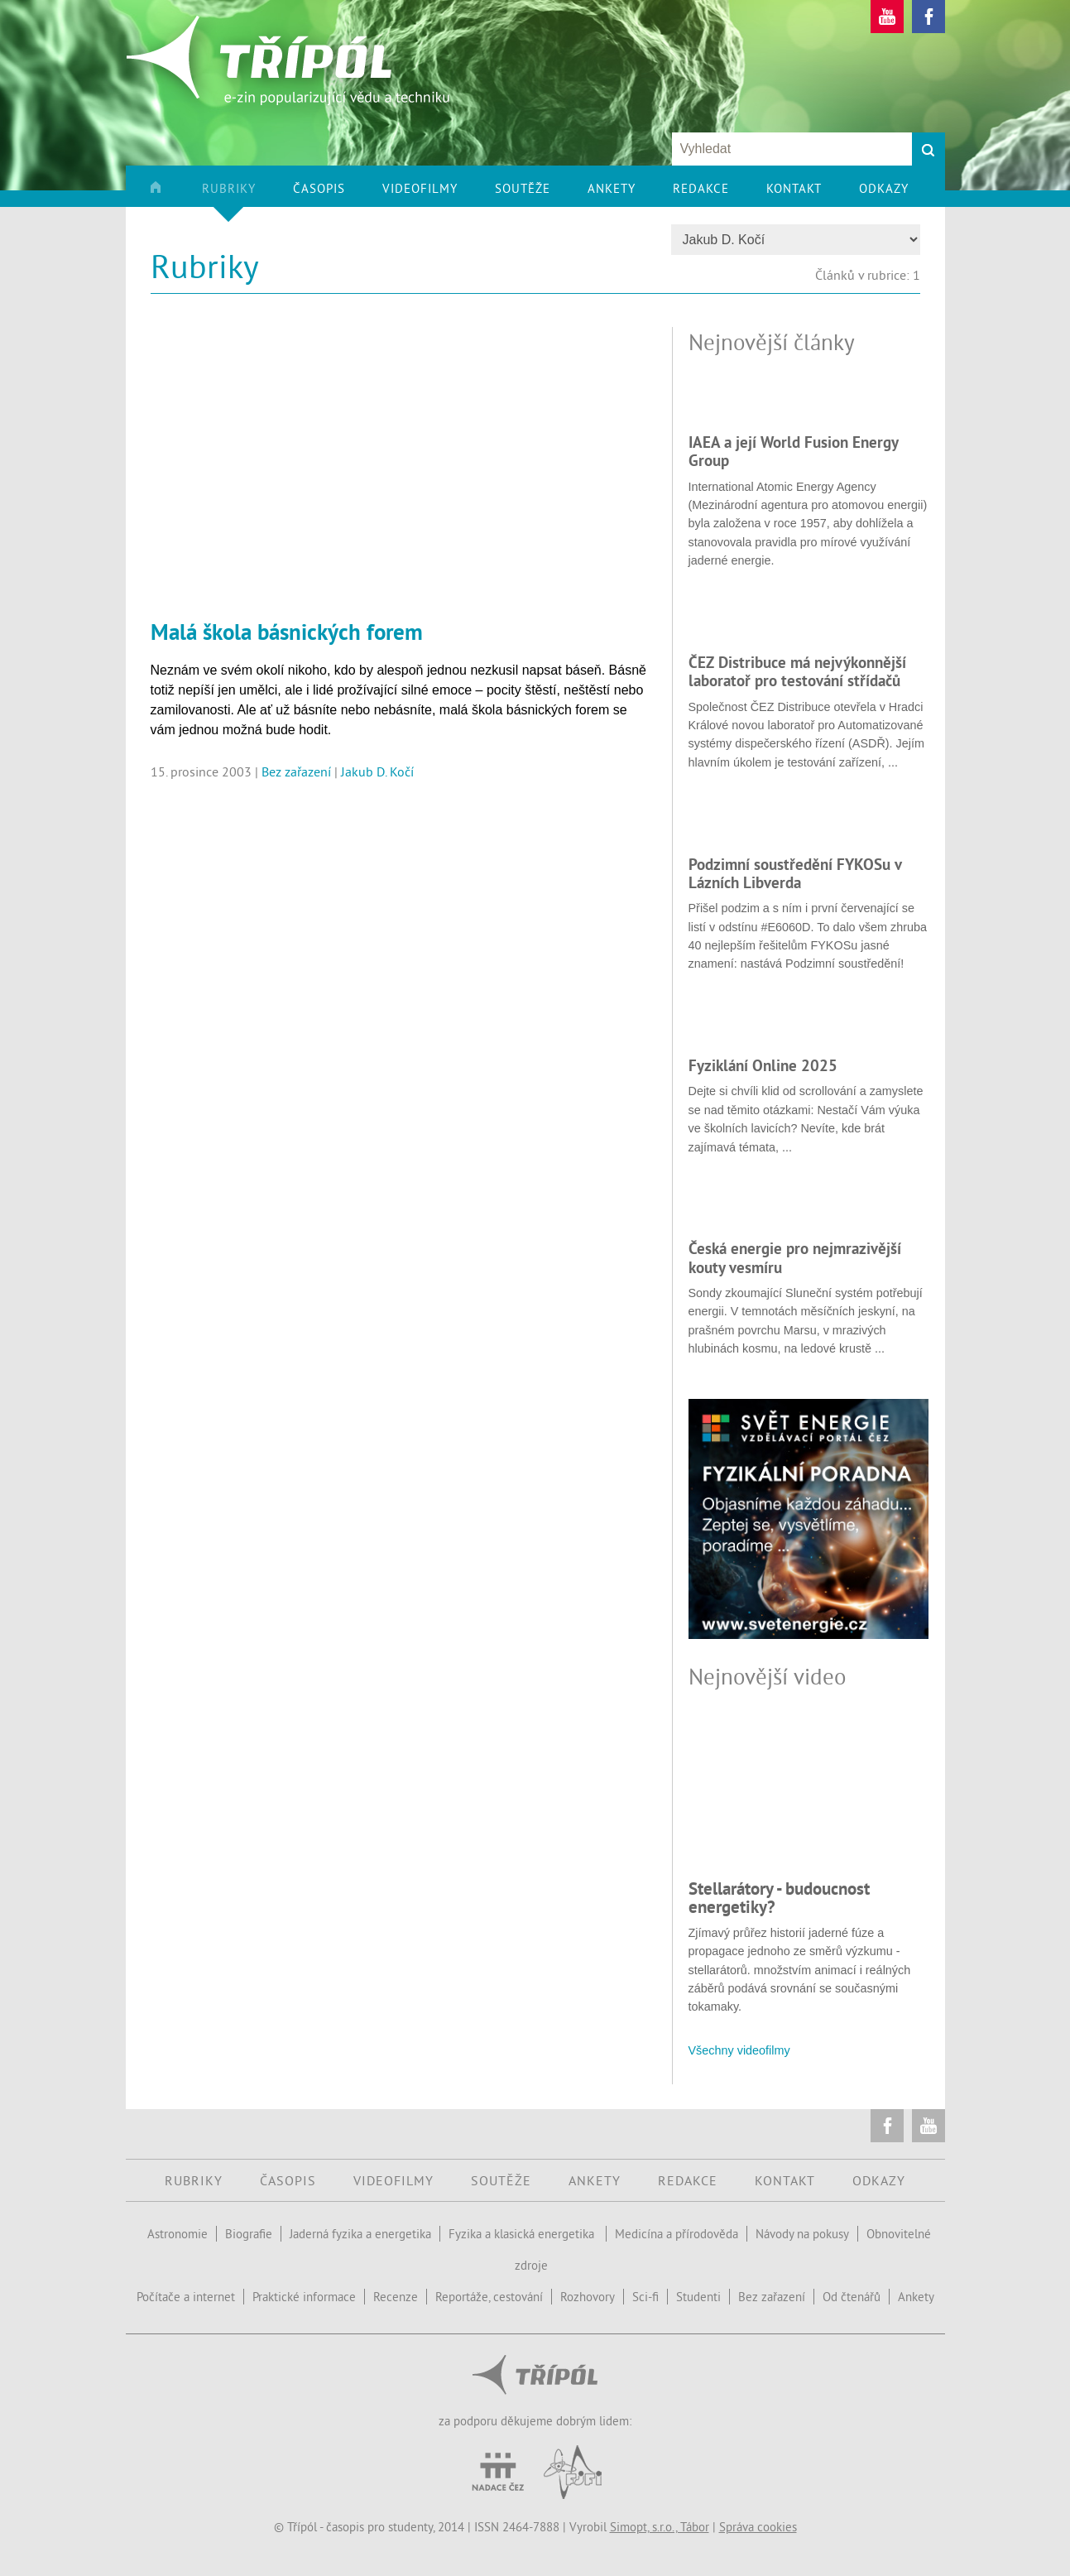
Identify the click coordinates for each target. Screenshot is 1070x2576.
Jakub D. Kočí (377, 771)
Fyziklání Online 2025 (763, 1065)
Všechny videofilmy (739, 2050)
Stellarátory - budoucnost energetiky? (779, 1897)
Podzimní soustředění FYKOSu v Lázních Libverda (795, 873)
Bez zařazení (296, 771)
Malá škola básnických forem (287, 631)
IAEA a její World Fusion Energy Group (793, 451)
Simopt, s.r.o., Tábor (659, 2527)
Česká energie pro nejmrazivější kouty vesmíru (795, 1257)
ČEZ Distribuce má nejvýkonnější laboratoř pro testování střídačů (797, 671)
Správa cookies (758, 2527)
